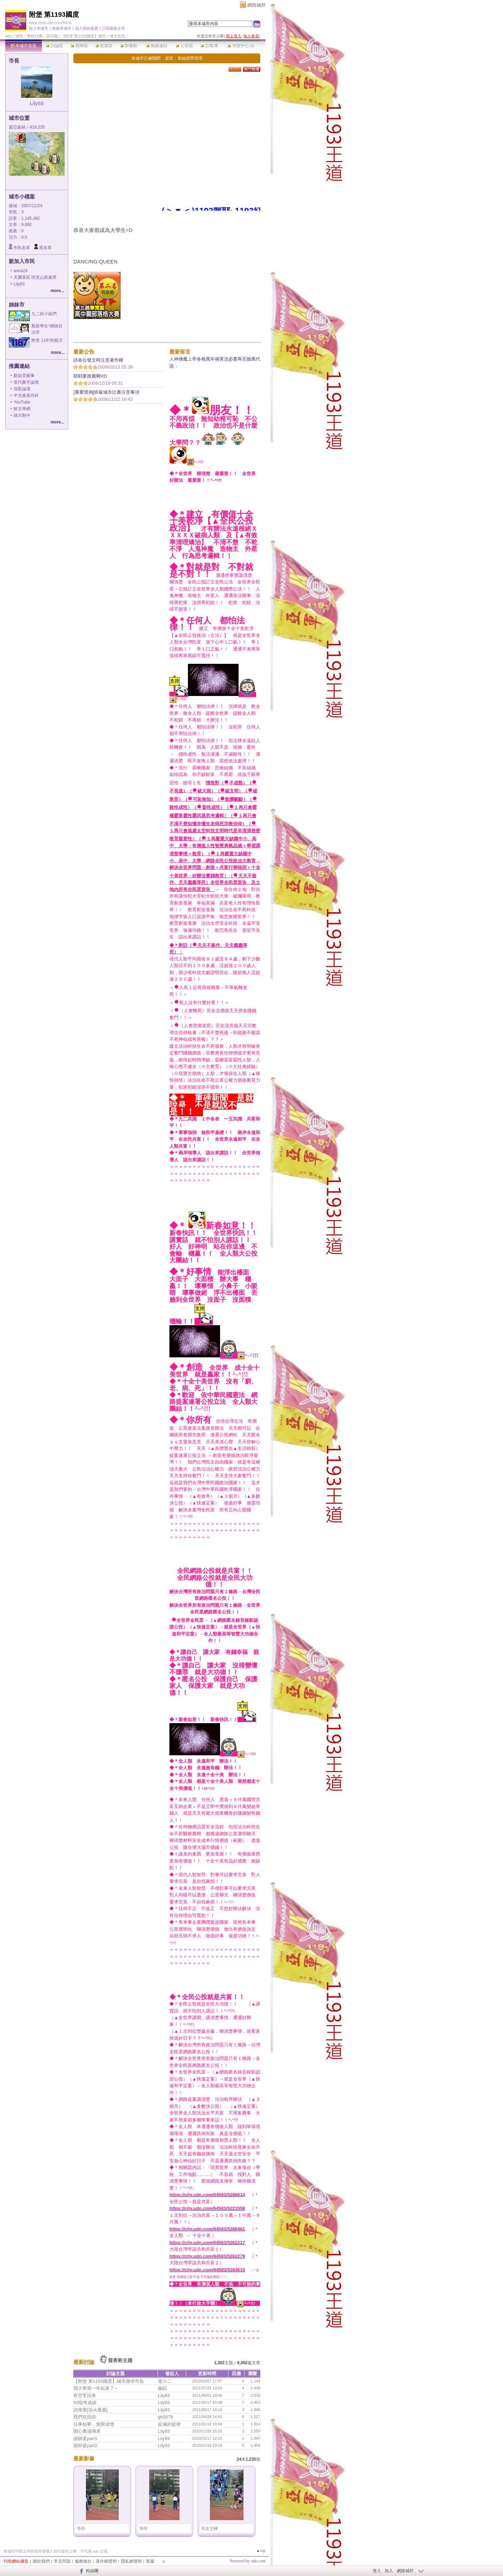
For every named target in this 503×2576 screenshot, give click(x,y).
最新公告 (83, 352)
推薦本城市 (61, 28)
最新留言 (179, 352)
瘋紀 (162, 2388)
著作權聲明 (106, 2561)
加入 (389, 2570)
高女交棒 (209, 2528)
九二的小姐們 (44, 313)
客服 (150, 2561)
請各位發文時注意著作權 (98, 360)
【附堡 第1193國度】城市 (83, 36)
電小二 (165, 2381)
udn (8, 36)
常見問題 (62, 2561)
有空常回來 (84, 2395)
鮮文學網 (22, 408)
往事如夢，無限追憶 (93, 2424)
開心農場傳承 (87, 2431)
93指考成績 (84, 2402)
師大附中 (22, 415)
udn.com (258, 2561)
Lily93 (36, 103)
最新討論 (83, 2362)
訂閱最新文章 (113, 28)
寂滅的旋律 (169, 2424)
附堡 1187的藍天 (47, 340)
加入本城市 (38, 28)
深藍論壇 (22, 388)
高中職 (52, 36)
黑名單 (45, 247)
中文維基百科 (26, 395)
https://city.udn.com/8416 (50, 23)
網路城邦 (256, 5)
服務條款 (83, 2561)
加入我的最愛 (86, 28)
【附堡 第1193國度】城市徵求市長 (108, 2381)
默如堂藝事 (24, 375)
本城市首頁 (23, 45)
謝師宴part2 (85, 2445)
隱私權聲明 (131, 2561)
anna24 (21, 270)
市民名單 (21, 247)
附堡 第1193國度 (54, 14)
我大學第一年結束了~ (95, 2388)
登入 (377, 2570)
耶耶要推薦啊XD (90, 376)
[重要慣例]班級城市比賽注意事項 (106, 392)
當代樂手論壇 (26, 382)
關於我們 (41, 2561)
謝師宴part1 (85, 2438)
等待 (81, 2528)
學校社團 (34, 36)
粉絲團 (92, 2570)
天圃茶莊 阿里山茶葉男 (35, 277)
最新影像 (83, 2458)
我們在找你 (84, 2416)
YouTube (22, 402)
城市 (19, 36)
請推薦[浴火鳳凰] (90, 2409)
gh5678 (165, 2416)
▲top (260, 2550)
